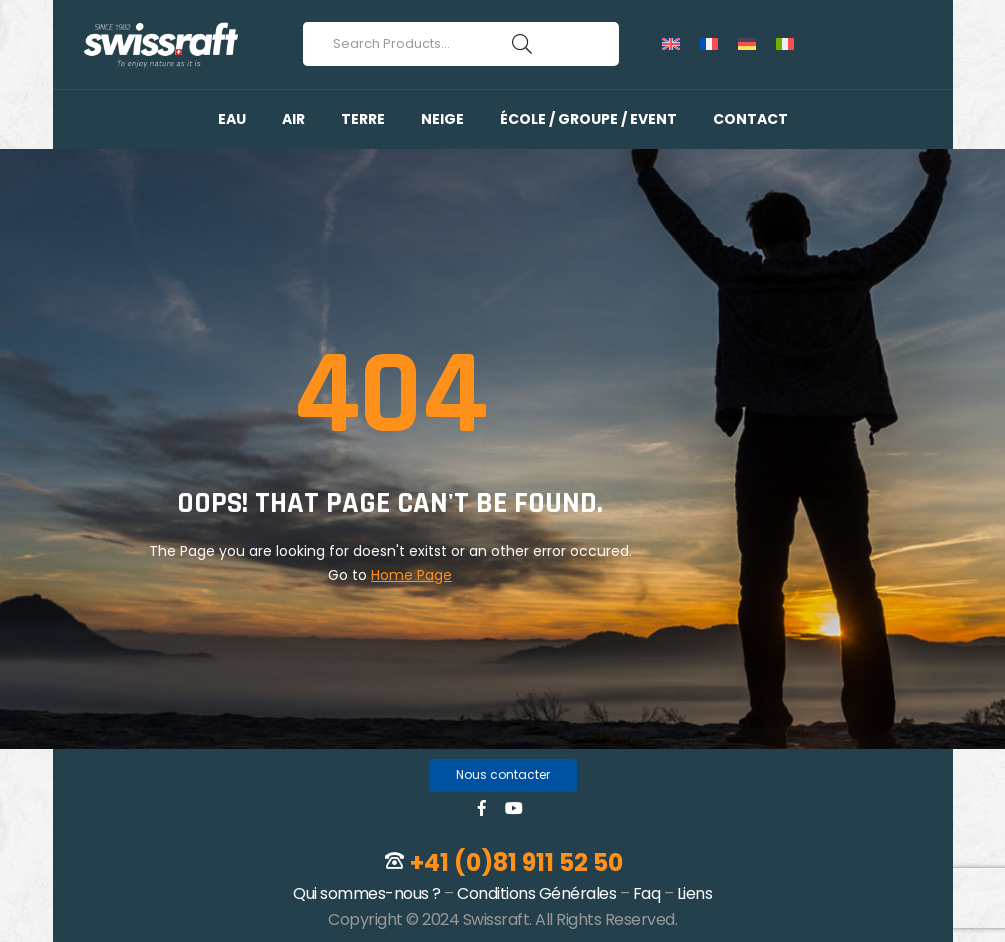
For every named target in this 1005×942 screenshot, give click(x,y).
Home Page (411, 575)
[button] (503, 775)
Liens (695, 893)
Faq (647, 893)
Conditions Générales (536, 893)
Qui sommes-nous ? (367, 893)
